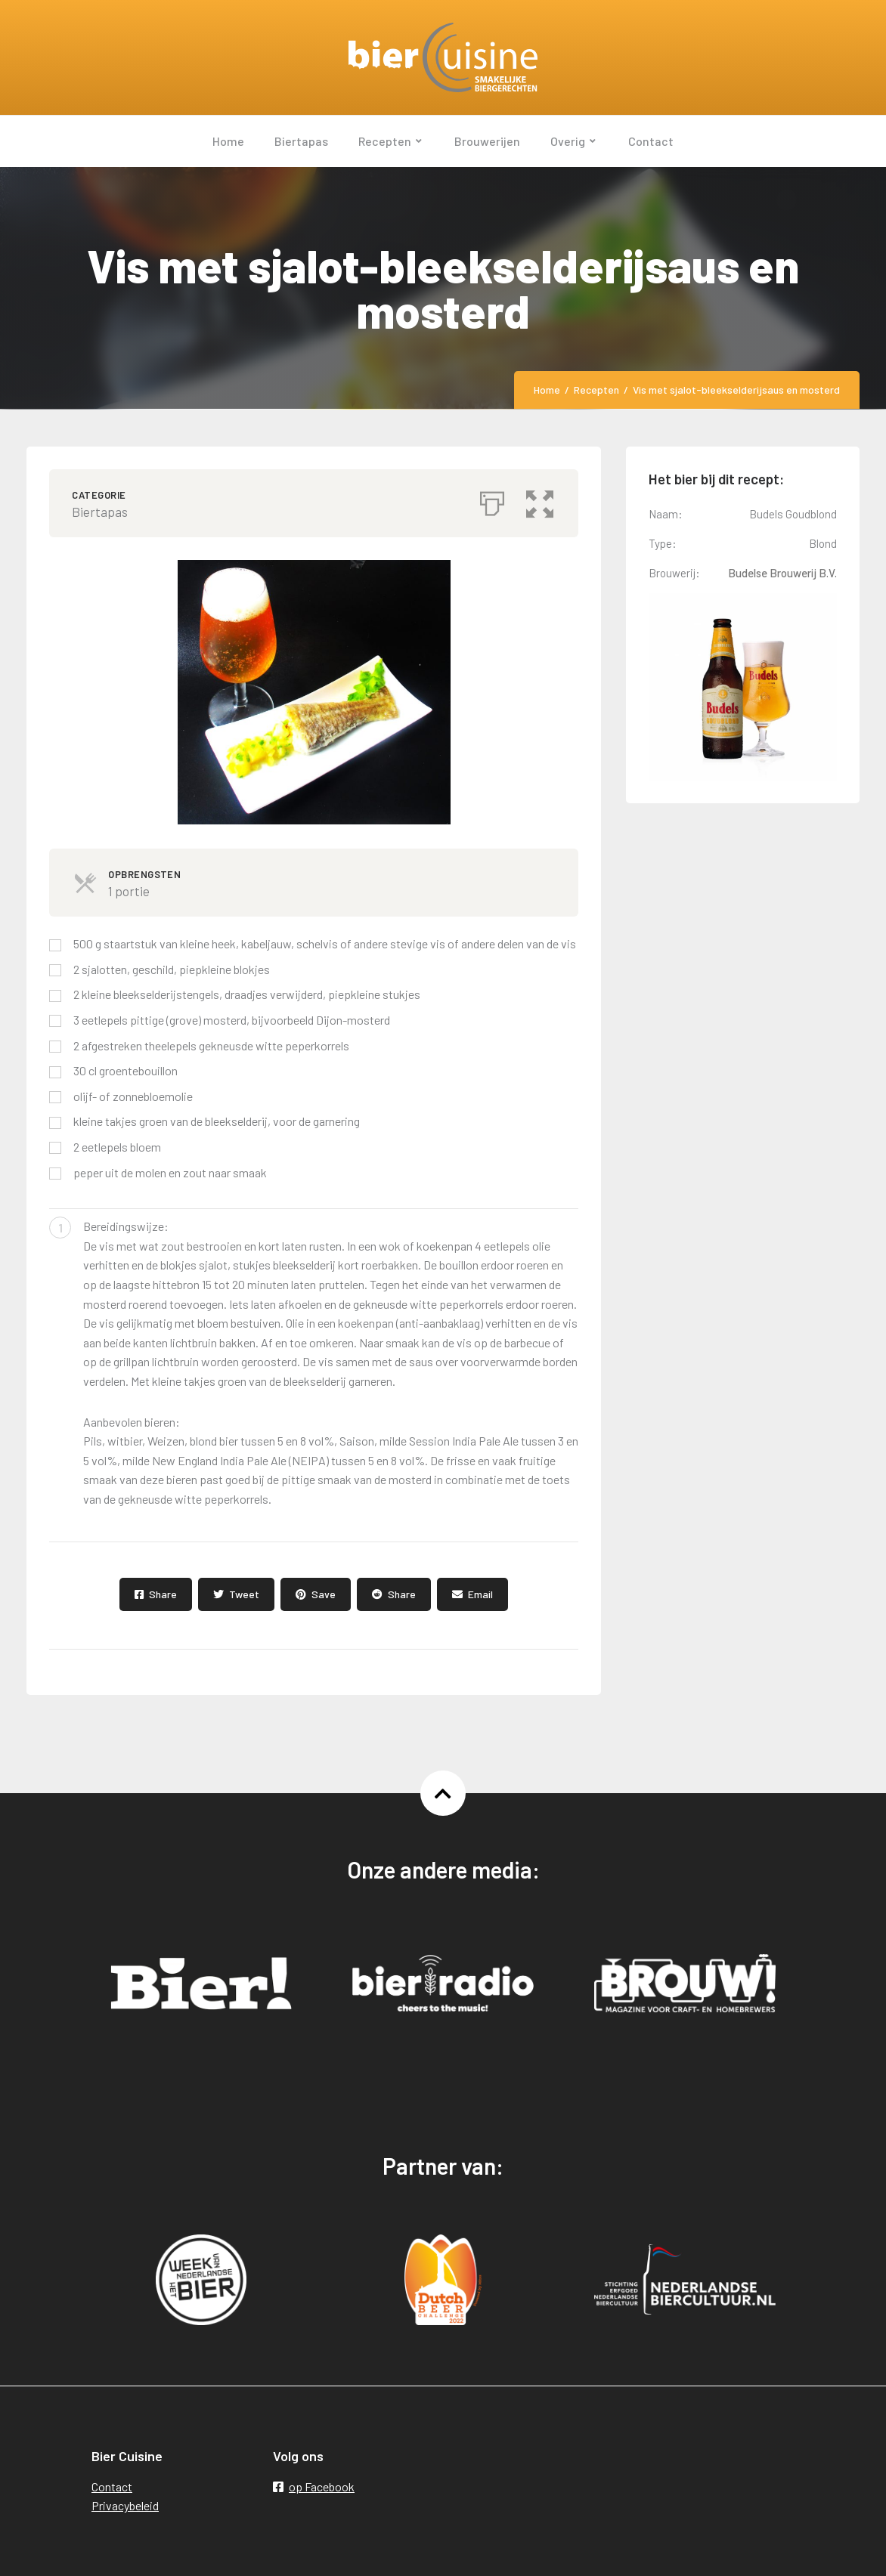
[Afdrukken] (492, 499)
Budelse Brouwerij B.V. (782, 573)
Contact (111, 2486)
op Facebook (314, 2486)
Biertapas (100, 511)
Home (547, 389)
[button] (542, 499)
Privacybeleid (125, 2505)
